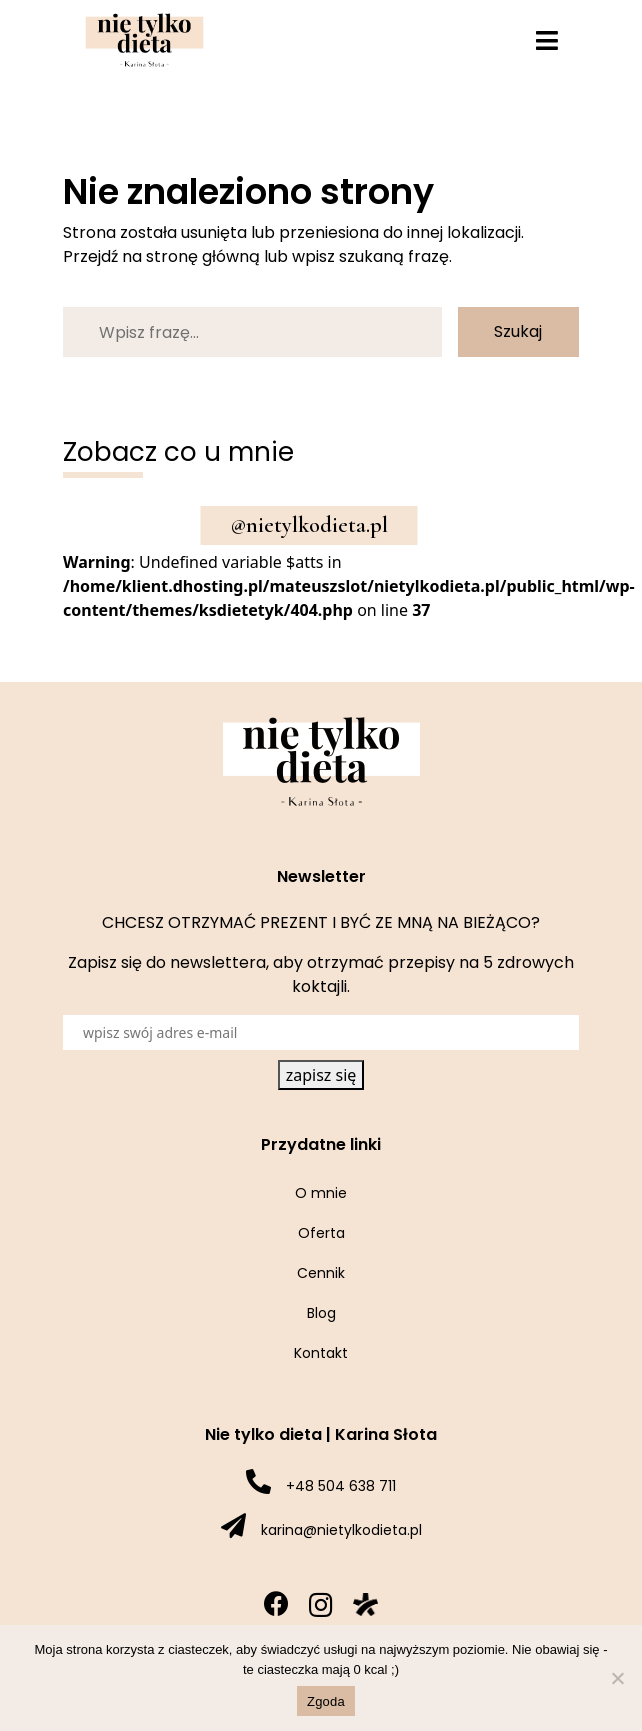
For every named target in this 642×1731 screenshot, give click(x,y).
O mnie (321, 1193)
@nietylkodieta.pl (309, 525)
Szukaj (518, 331)
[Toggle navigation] (547, 40)
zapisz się (321, 1075)
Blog (321, 1313)
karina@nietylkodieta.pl (341, 1530)
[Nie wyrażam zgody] (617, 1678)
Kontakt (321, 1353)
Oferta (321, 1233)
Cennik (321, 1273)
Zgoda (326, 1701)
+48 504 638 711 (341, 1486)
